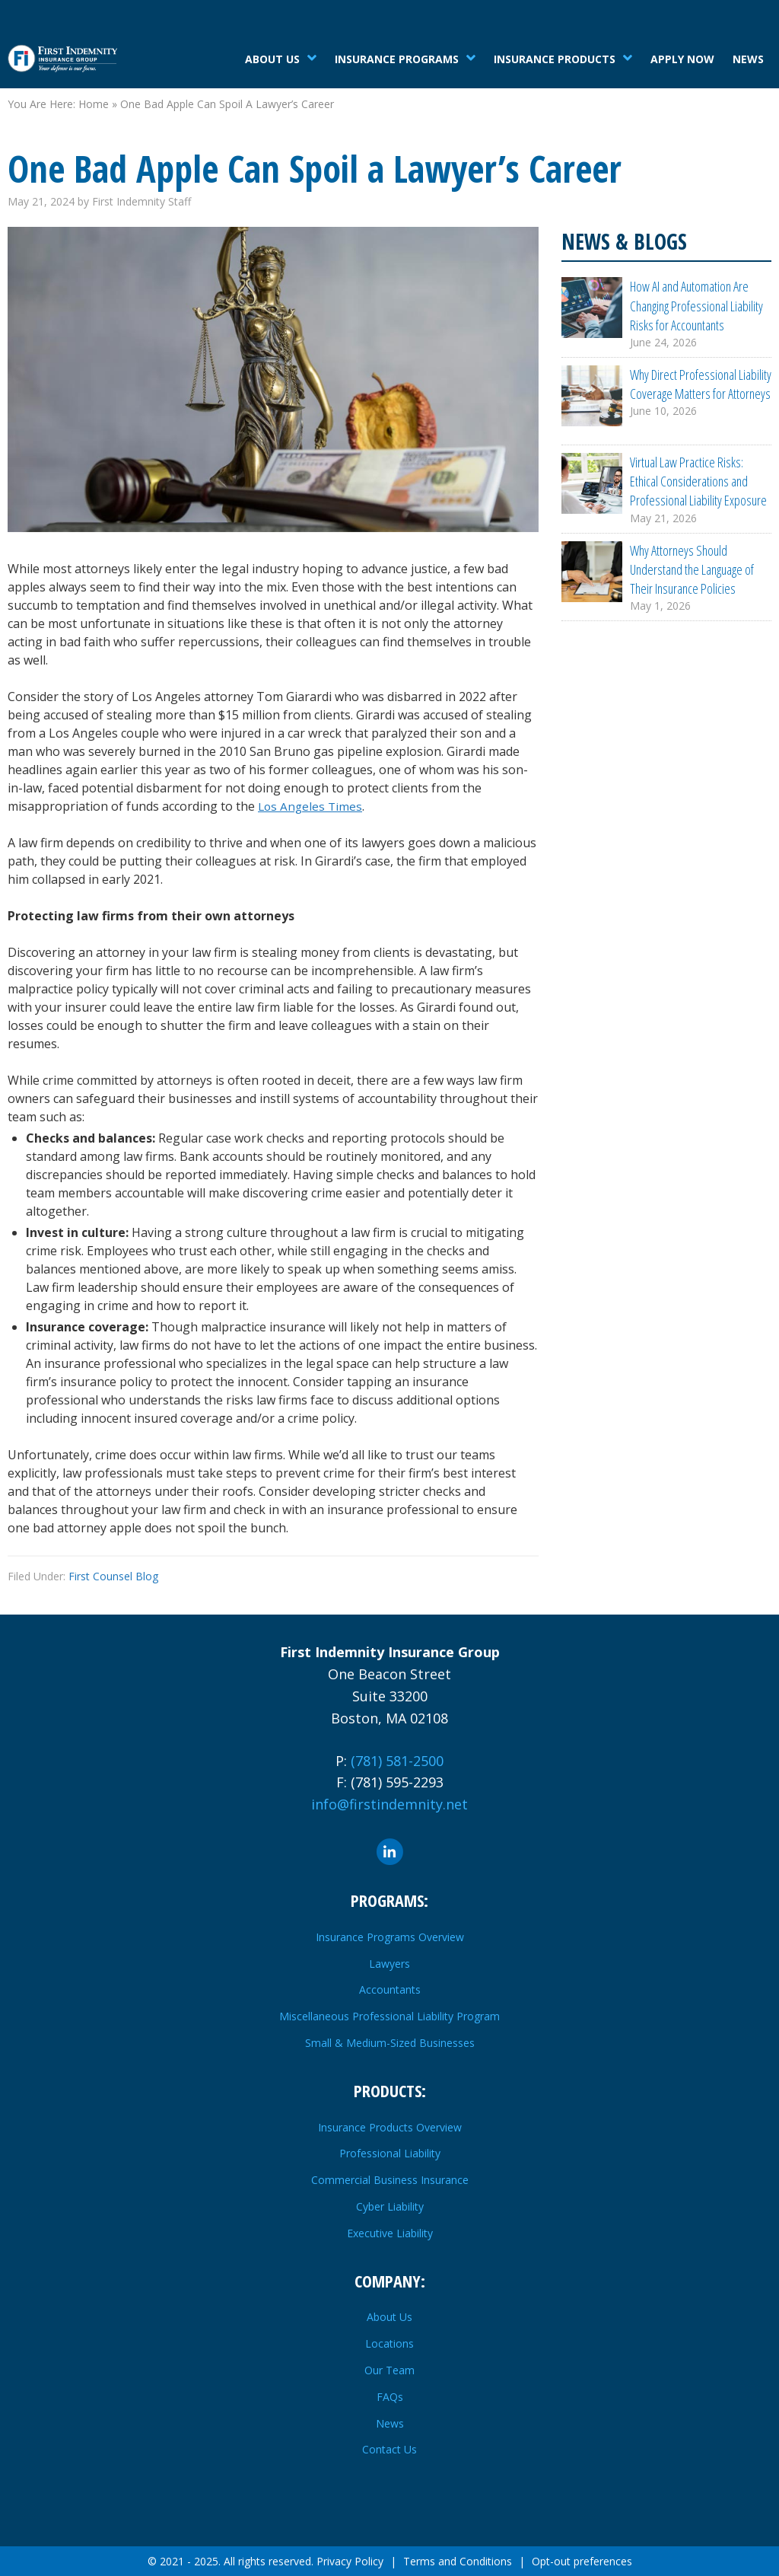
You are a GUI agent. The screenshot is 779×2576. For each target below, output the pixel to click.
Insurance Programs (397, 59)
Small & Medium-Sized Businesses (390, 2043)
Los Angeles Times (311, 806)
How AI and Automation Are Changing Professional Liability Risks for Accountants (696, 305)
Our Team (389, 2370)
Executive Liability (390, 2233)
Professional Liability (389, 2153)
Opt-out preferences (582, 2561)
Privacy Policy (349, 2561)
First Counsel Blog (113, 1576)
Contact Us (389, 2449)
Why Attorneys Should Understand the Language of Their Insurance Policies (692, 570)
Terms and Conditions (457, 2561)
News (748, 59)
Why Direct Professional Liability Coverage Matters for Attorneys (700, 384)
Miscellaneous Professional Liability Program (389, 2016)
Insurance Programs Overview (390, 1937)
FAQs (390, 2396)
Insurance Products (554, 59)
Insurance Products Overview (390, 2127)
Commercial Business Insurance (390, 2180)
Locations (389, 2343)
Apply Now (682, 59)
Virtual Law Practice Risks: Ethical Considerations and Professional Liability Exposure (698, 482)
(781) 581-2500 (397, 1761)
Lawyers (389, 1963)
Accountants (390, 1989)
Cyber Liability (390, 2206)
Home (93, 104)
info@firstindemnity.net (389, 1804)
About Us (272, 59)
